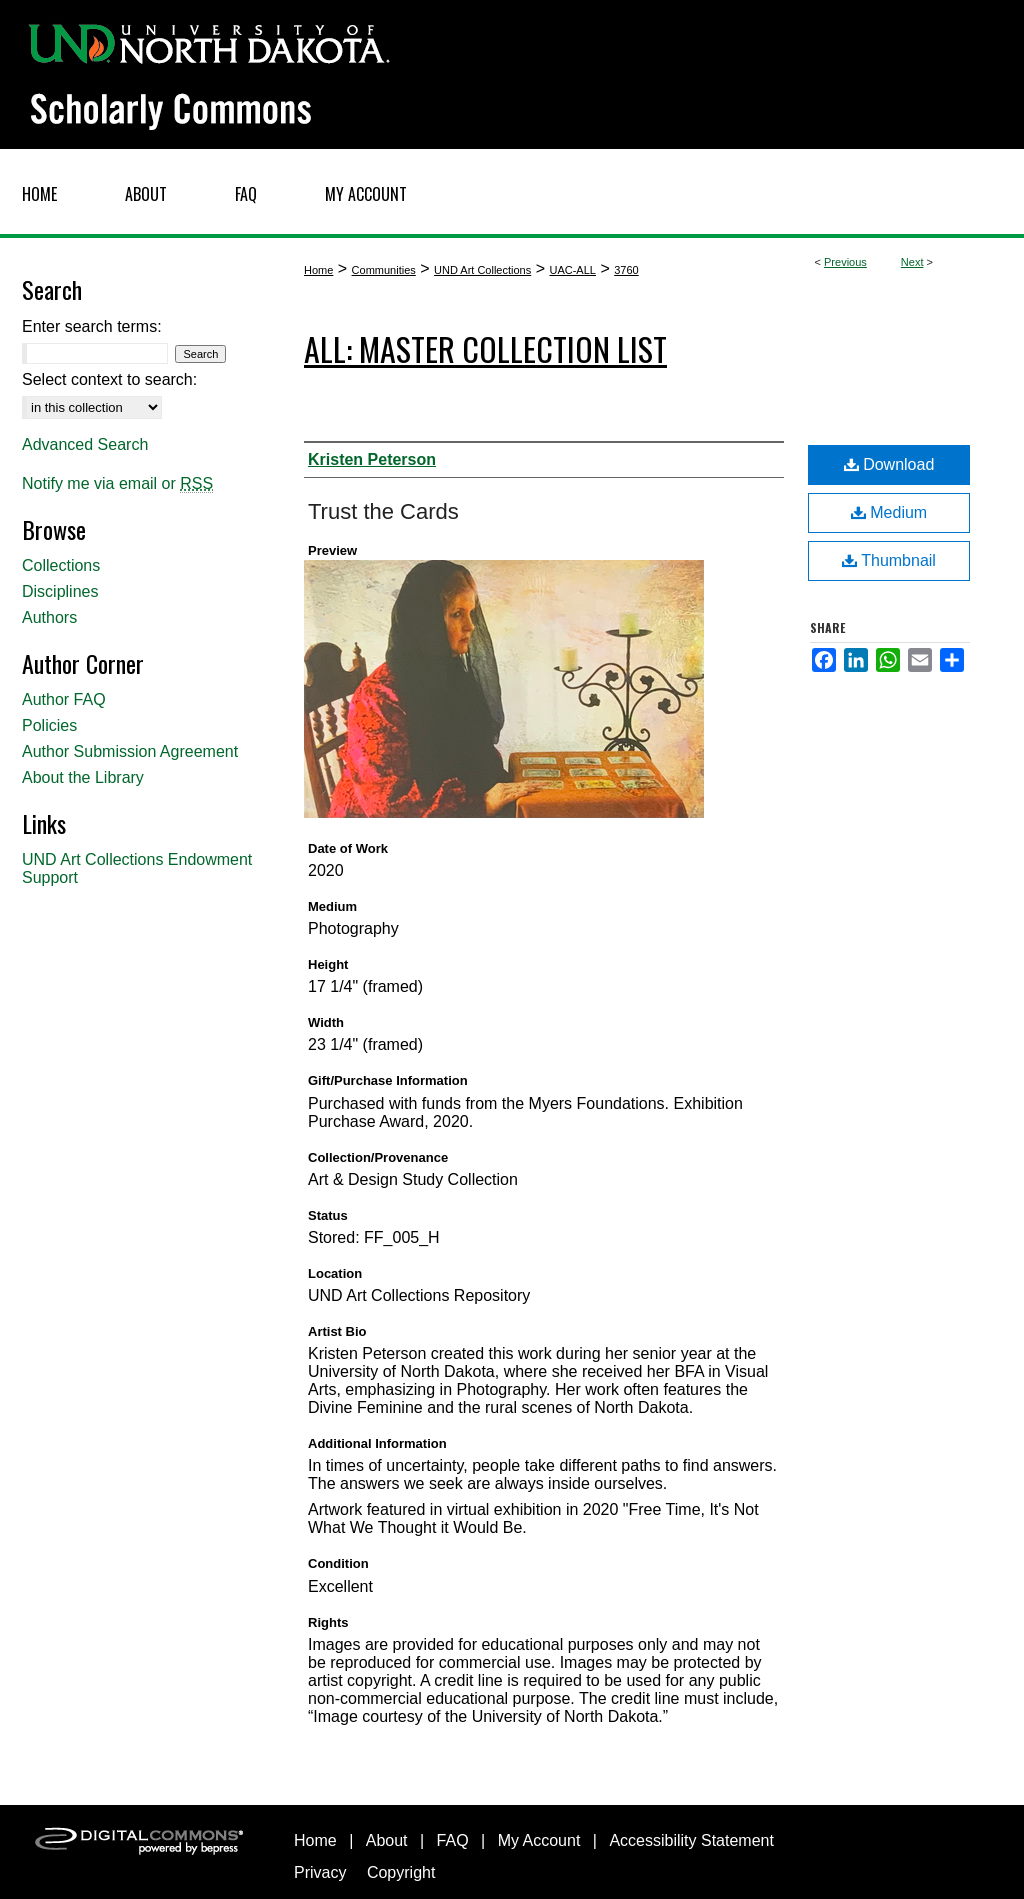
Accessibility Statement (691, 1840)
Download (889, 464)
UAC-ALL (572, 270)
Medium (889, 512)
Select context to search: (109, 379)
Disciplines (60, 591)
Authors (49, 617)
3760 (626, 270)
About (387, 1840)
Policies (49, 725)
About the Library (83, 777)
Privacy (320, 1872)
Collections (61, 565)
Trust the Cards (383, 511)
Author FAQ (64, 699)
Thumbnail (889, 560)
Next (912, 262)
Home (318, 270)
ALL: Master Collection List (485, 348)
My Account (539, 1840)
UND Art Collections (482, 270)
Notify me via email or (117, 484)
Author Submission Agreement (130, 751)
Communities (384, 270)
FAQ (453, 1840)
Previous (845, 262)
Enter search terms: (92, 326)
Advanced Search (85, 444)
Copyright (401, 1872)
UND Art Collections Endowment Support (137, 868)
